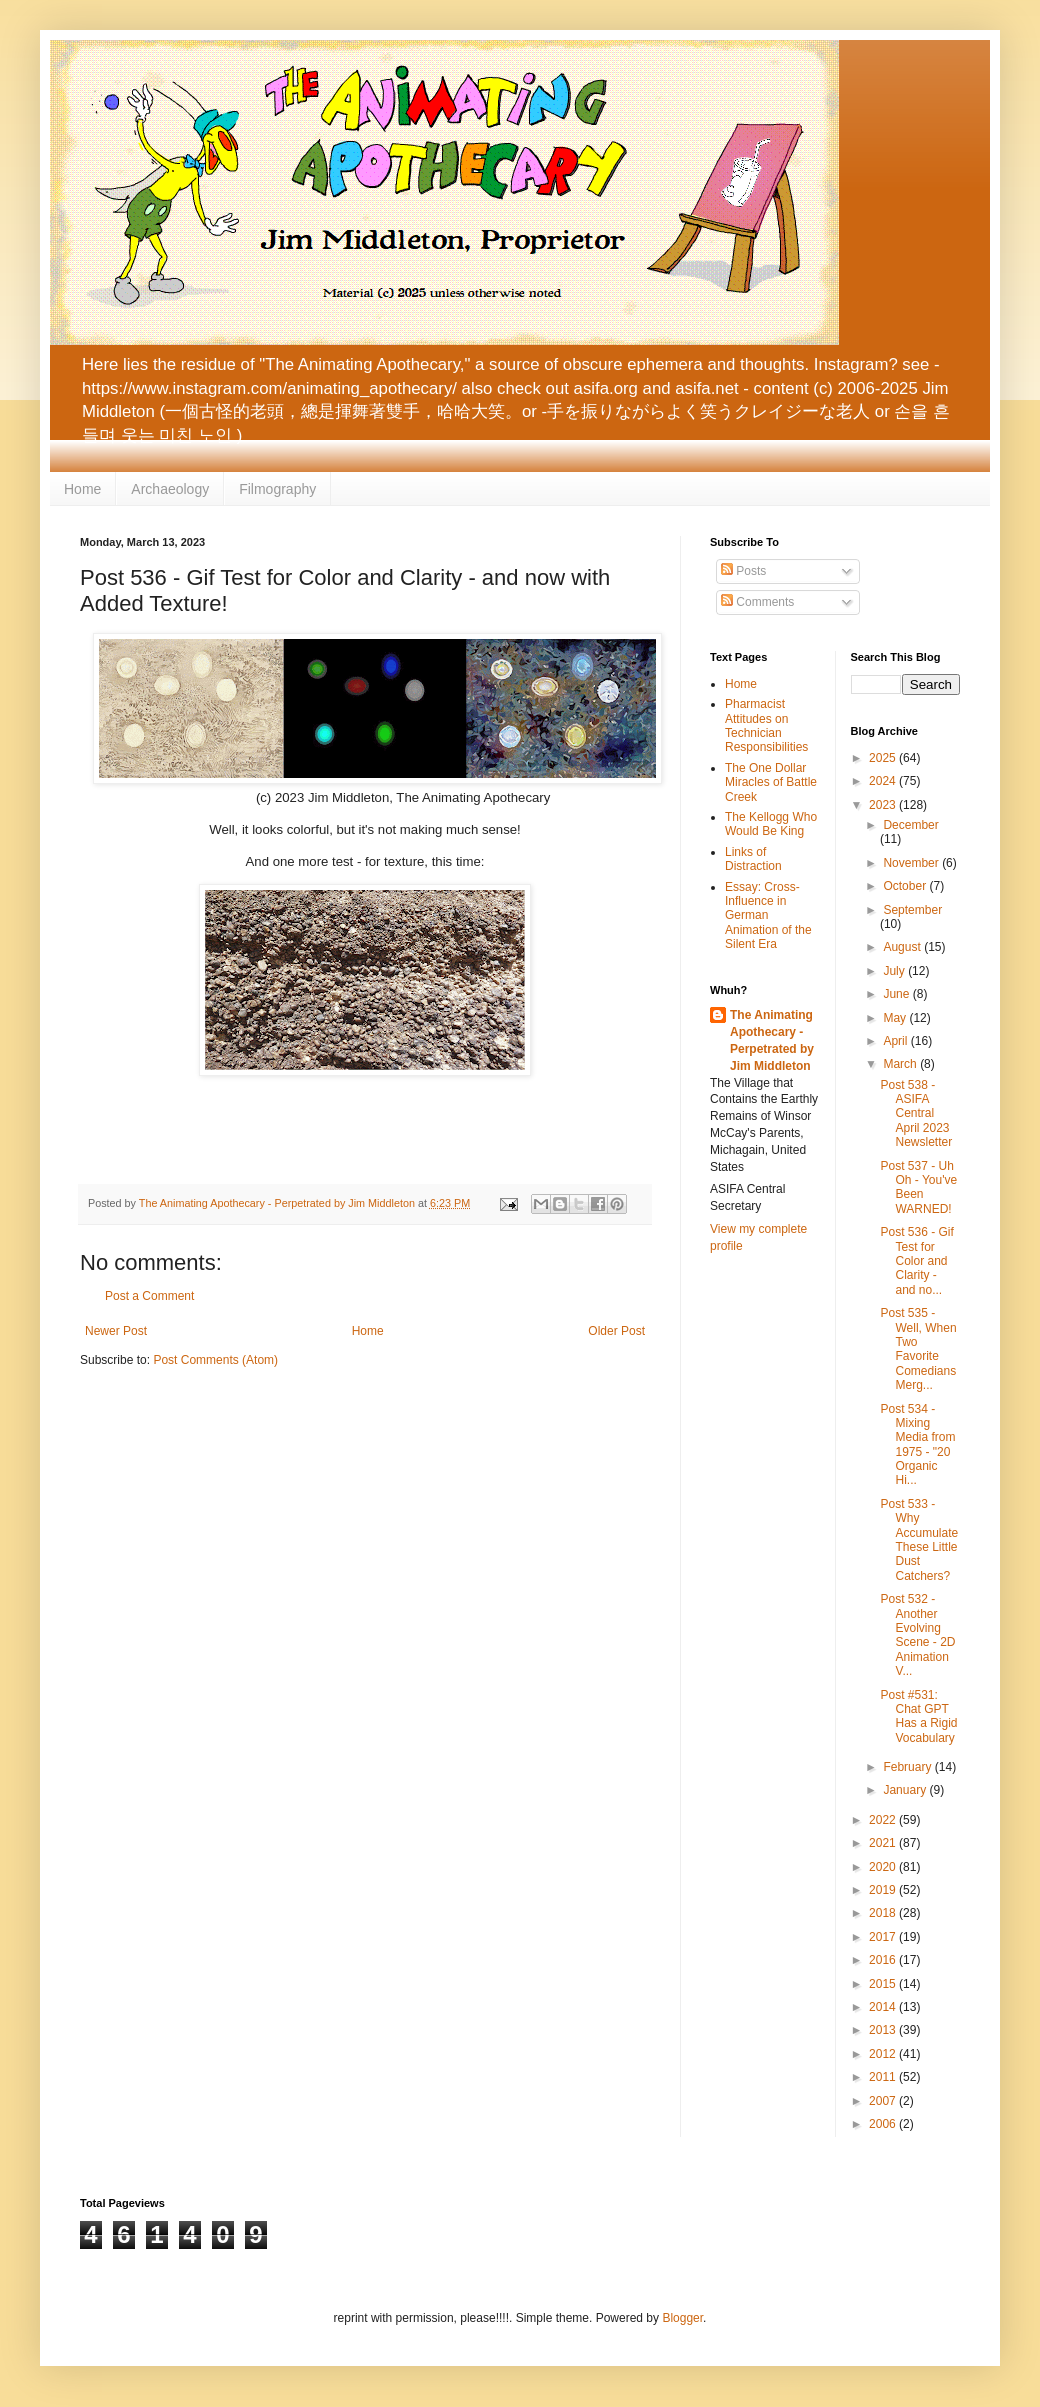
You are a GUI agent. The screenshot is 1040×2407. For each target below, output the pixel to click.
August (903, 947)
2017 (884, 1937)
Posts (743, 571)
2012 (884, 2054)
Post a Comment (149, 1296)
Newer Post (116, 1331)
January (906, 1790)
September (912, 910)
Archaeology (170, 489)
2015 (884, 1984)
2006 (884, 2124)
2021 (884, 1843)
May (896, 1018)
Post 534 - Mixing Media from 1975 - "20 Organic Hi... (917, 1445)
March (901, 1064)
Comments (757, 602)
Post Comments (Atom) (215, 1360)
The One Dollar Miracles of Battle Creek (771, 782)
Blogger (682, 2318)
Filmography (277, 489)
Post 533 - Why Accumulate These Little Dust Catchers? (919, 1540)
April (896, 1041)
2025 (884, 758)
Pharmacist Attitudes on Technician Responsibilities (766, 725)
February (908, 1767)
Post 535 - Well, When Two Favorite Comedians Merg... (918, 1349)
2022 (884, 1820)
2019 (884, 1890)
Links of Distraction (753, 859)
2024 (884, 781)
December (910, 825)
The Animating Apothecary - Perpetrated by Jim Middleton (772, 1040)
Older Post (616, 1331)
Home (82, 489)
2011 (884, 2077)
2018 (884, 1913)
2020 (884, 1867)
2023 (884, 805)
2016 (884, 1960)
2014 (884, 2007)
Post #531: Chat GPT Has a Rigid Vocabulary (918, 1716)
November (912, 863)
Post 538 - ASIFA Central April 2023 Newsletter (916, 1114)
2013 (884, 2030)
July (895, 971)
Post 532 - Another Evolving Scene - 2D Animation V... (917, 1635)
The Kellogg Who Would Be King (771, 824)
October (906, 886)
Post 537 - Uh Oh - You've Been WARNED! (918, 1187)
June (897, 994)
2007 (884, 2101)
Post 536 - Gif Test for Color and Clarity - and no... (916, 1261)
